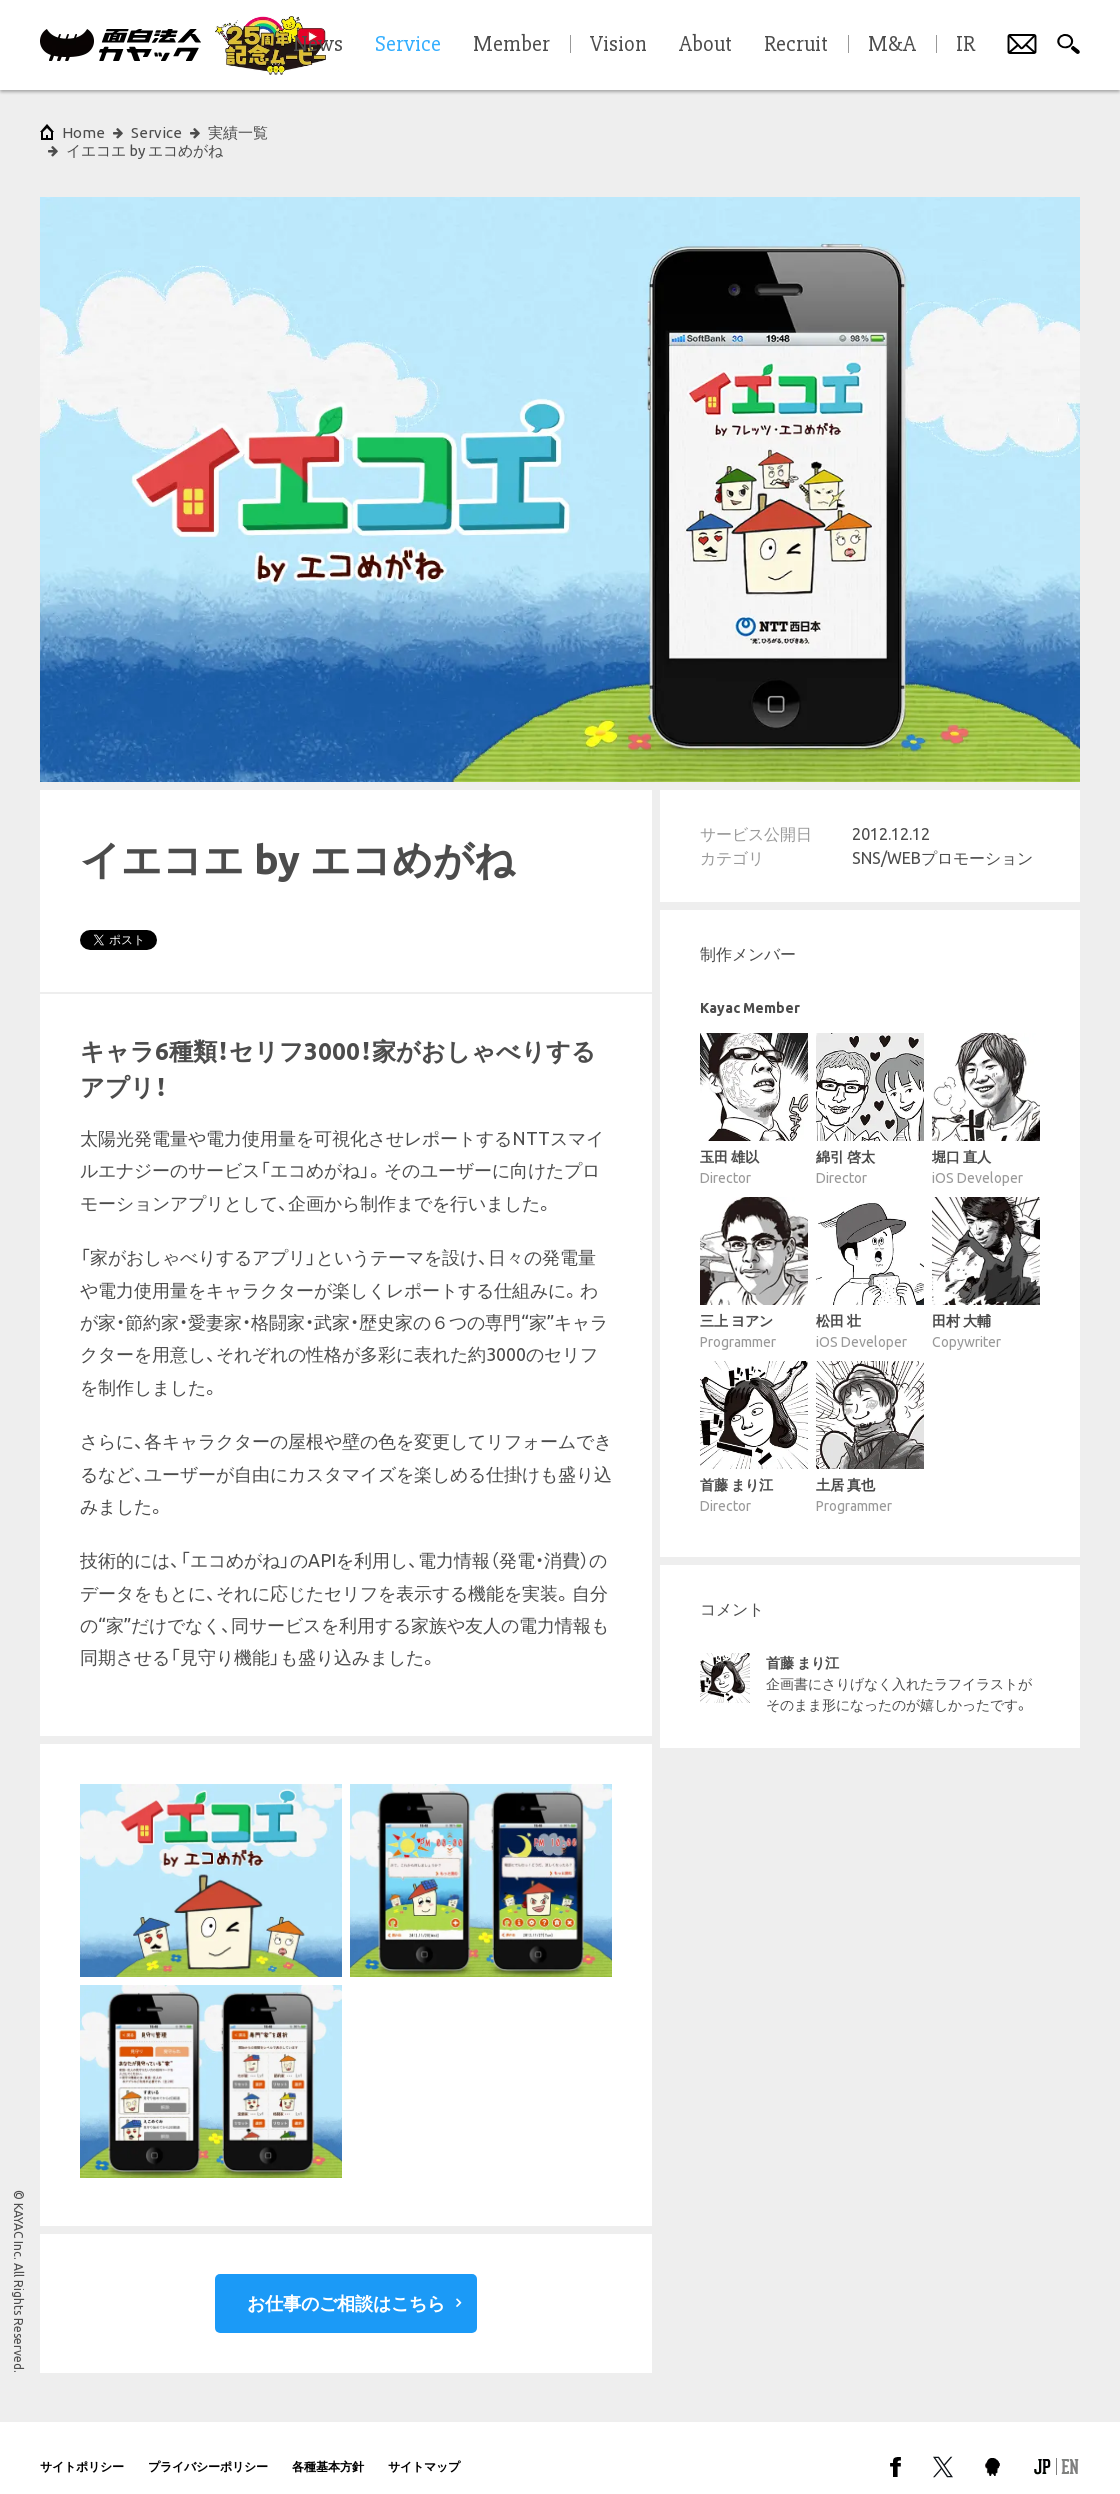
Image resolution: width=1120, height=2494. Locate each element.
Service (156, 132)
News (318, 45)
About (705, 45)
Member (511, 45)
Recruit (796, 45)
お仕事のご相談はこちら (346, 2285)
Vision (618, 45)
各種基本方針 (328, 2448)
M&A (892, 45)
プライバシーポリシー (208, 2448)
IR (965, 45)
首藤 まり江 (802, 1645)
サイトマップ (424, 2448)
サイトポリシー (82, 2448)
